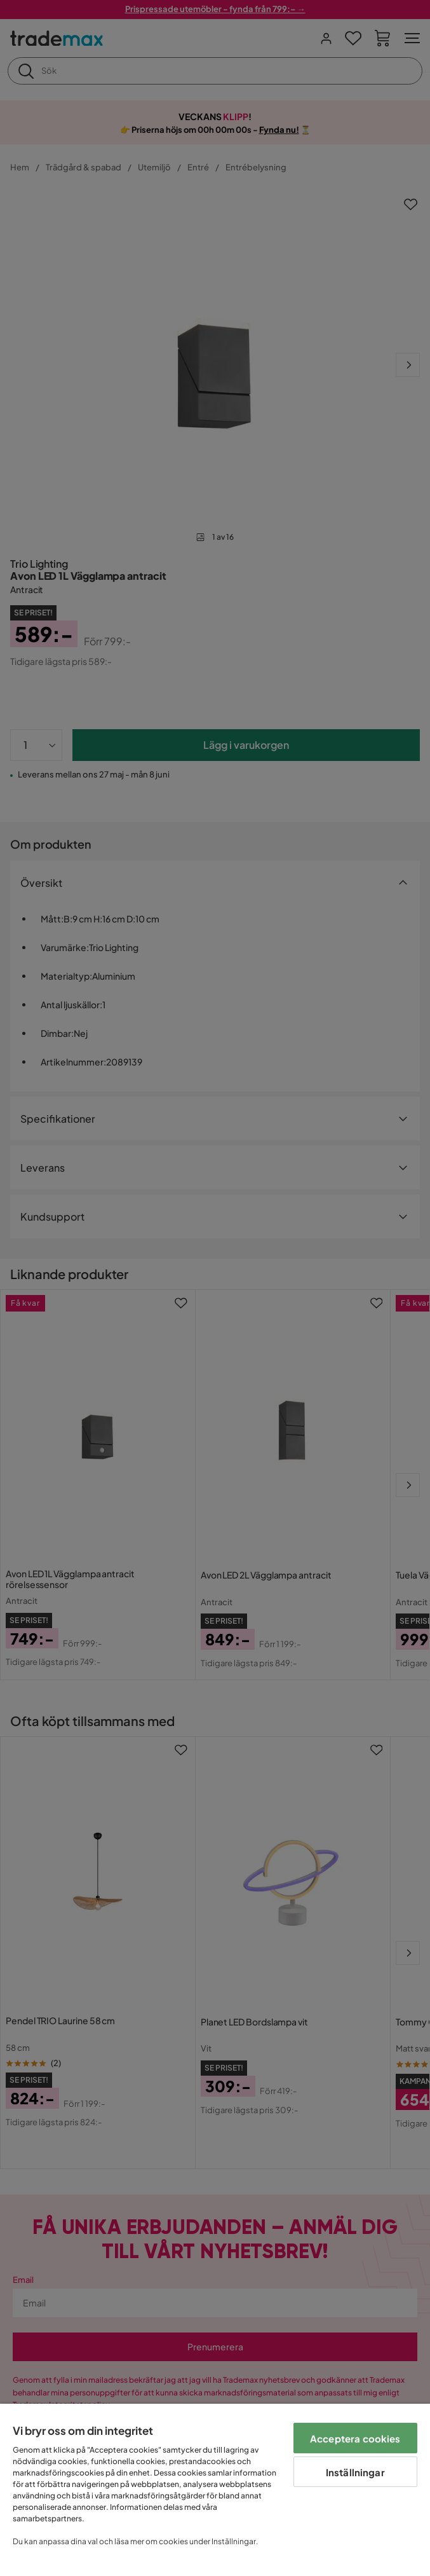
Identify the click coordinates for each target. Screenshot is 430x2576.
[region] (215, 2490)
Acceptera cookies (355, 2438)
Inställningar (355, 2472)
